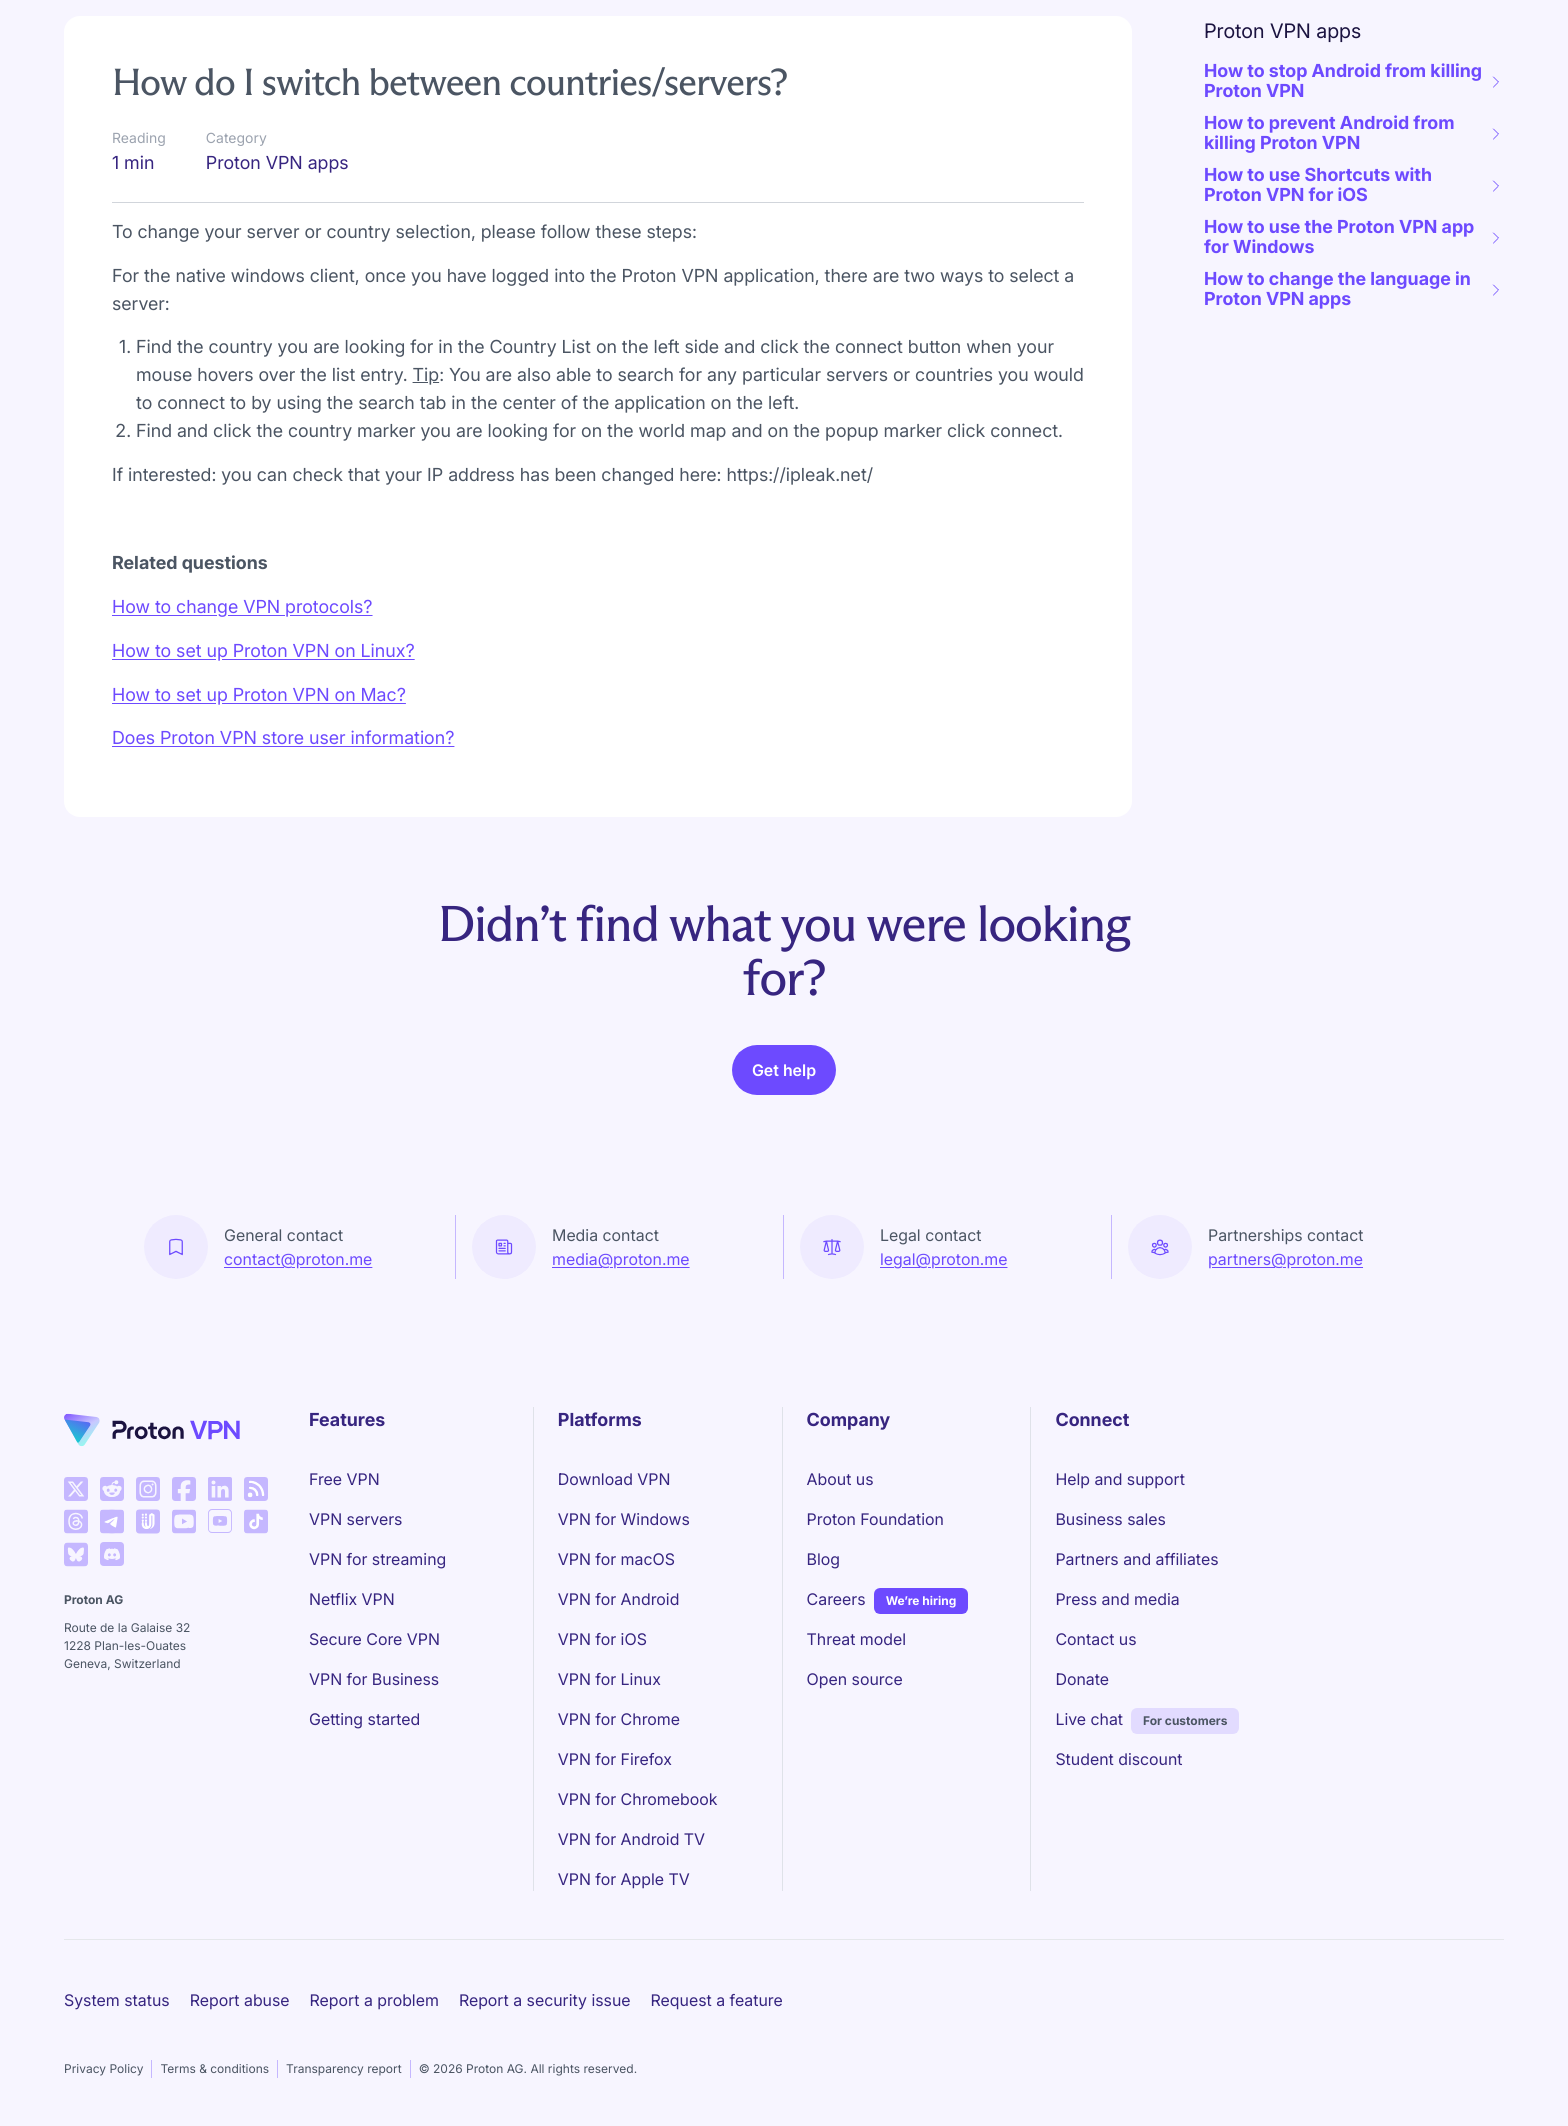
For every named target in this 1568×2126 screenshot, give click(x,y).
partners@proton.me (1285, 1259)
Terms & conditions (214, 2068)
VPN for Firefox (615, 1759)
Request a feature (717, 2000)
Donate (1082, 1679)
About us (840, 1479)
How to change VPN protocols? (242, 607)
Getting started (364, 1719)
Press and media (1117, 1599)
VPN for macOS (616, 1559)
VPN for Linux (609, 1679)
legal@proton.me (943, 1259)
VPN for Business (374, 1679)
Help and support (1120, 1479)
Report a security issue (545, 2000)
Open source (855, 1679)
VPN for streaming (377, 1559)
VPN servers (355, 1519)
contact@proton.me (298, 1259)
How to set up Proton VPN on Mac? (259, 695)
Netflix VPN (352, 1599)
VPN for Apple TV (624, 1879)
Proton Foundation (875, 1519)
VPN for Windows (624, 1519)
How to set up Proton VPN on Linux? (263, 651)
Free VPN (344, 1479)
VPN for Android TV (631, 1839)
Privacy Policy (103, 2068)
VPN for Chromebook (638, 1799)
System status (117, 2000)
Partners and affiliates (1136, 1559)
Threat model (857, 1639)
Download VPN (614, 1479)
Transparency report (344, 2068)
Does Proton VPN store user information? (283, 738)
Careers (836, 1598)
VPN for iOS (602, 1639)
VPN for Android (619, 1599)
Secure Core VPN (374, 1639)
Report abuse (240, 2000)
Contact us (1095, 1639)
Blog (823, 1559)
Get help (784, 1070)
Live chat (1089, 1719)
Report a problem (374, 2000)
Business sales (1110, 1519)
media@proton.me (621, 1259)
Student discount (1118, 1759)
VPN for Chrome (619, 1719)
